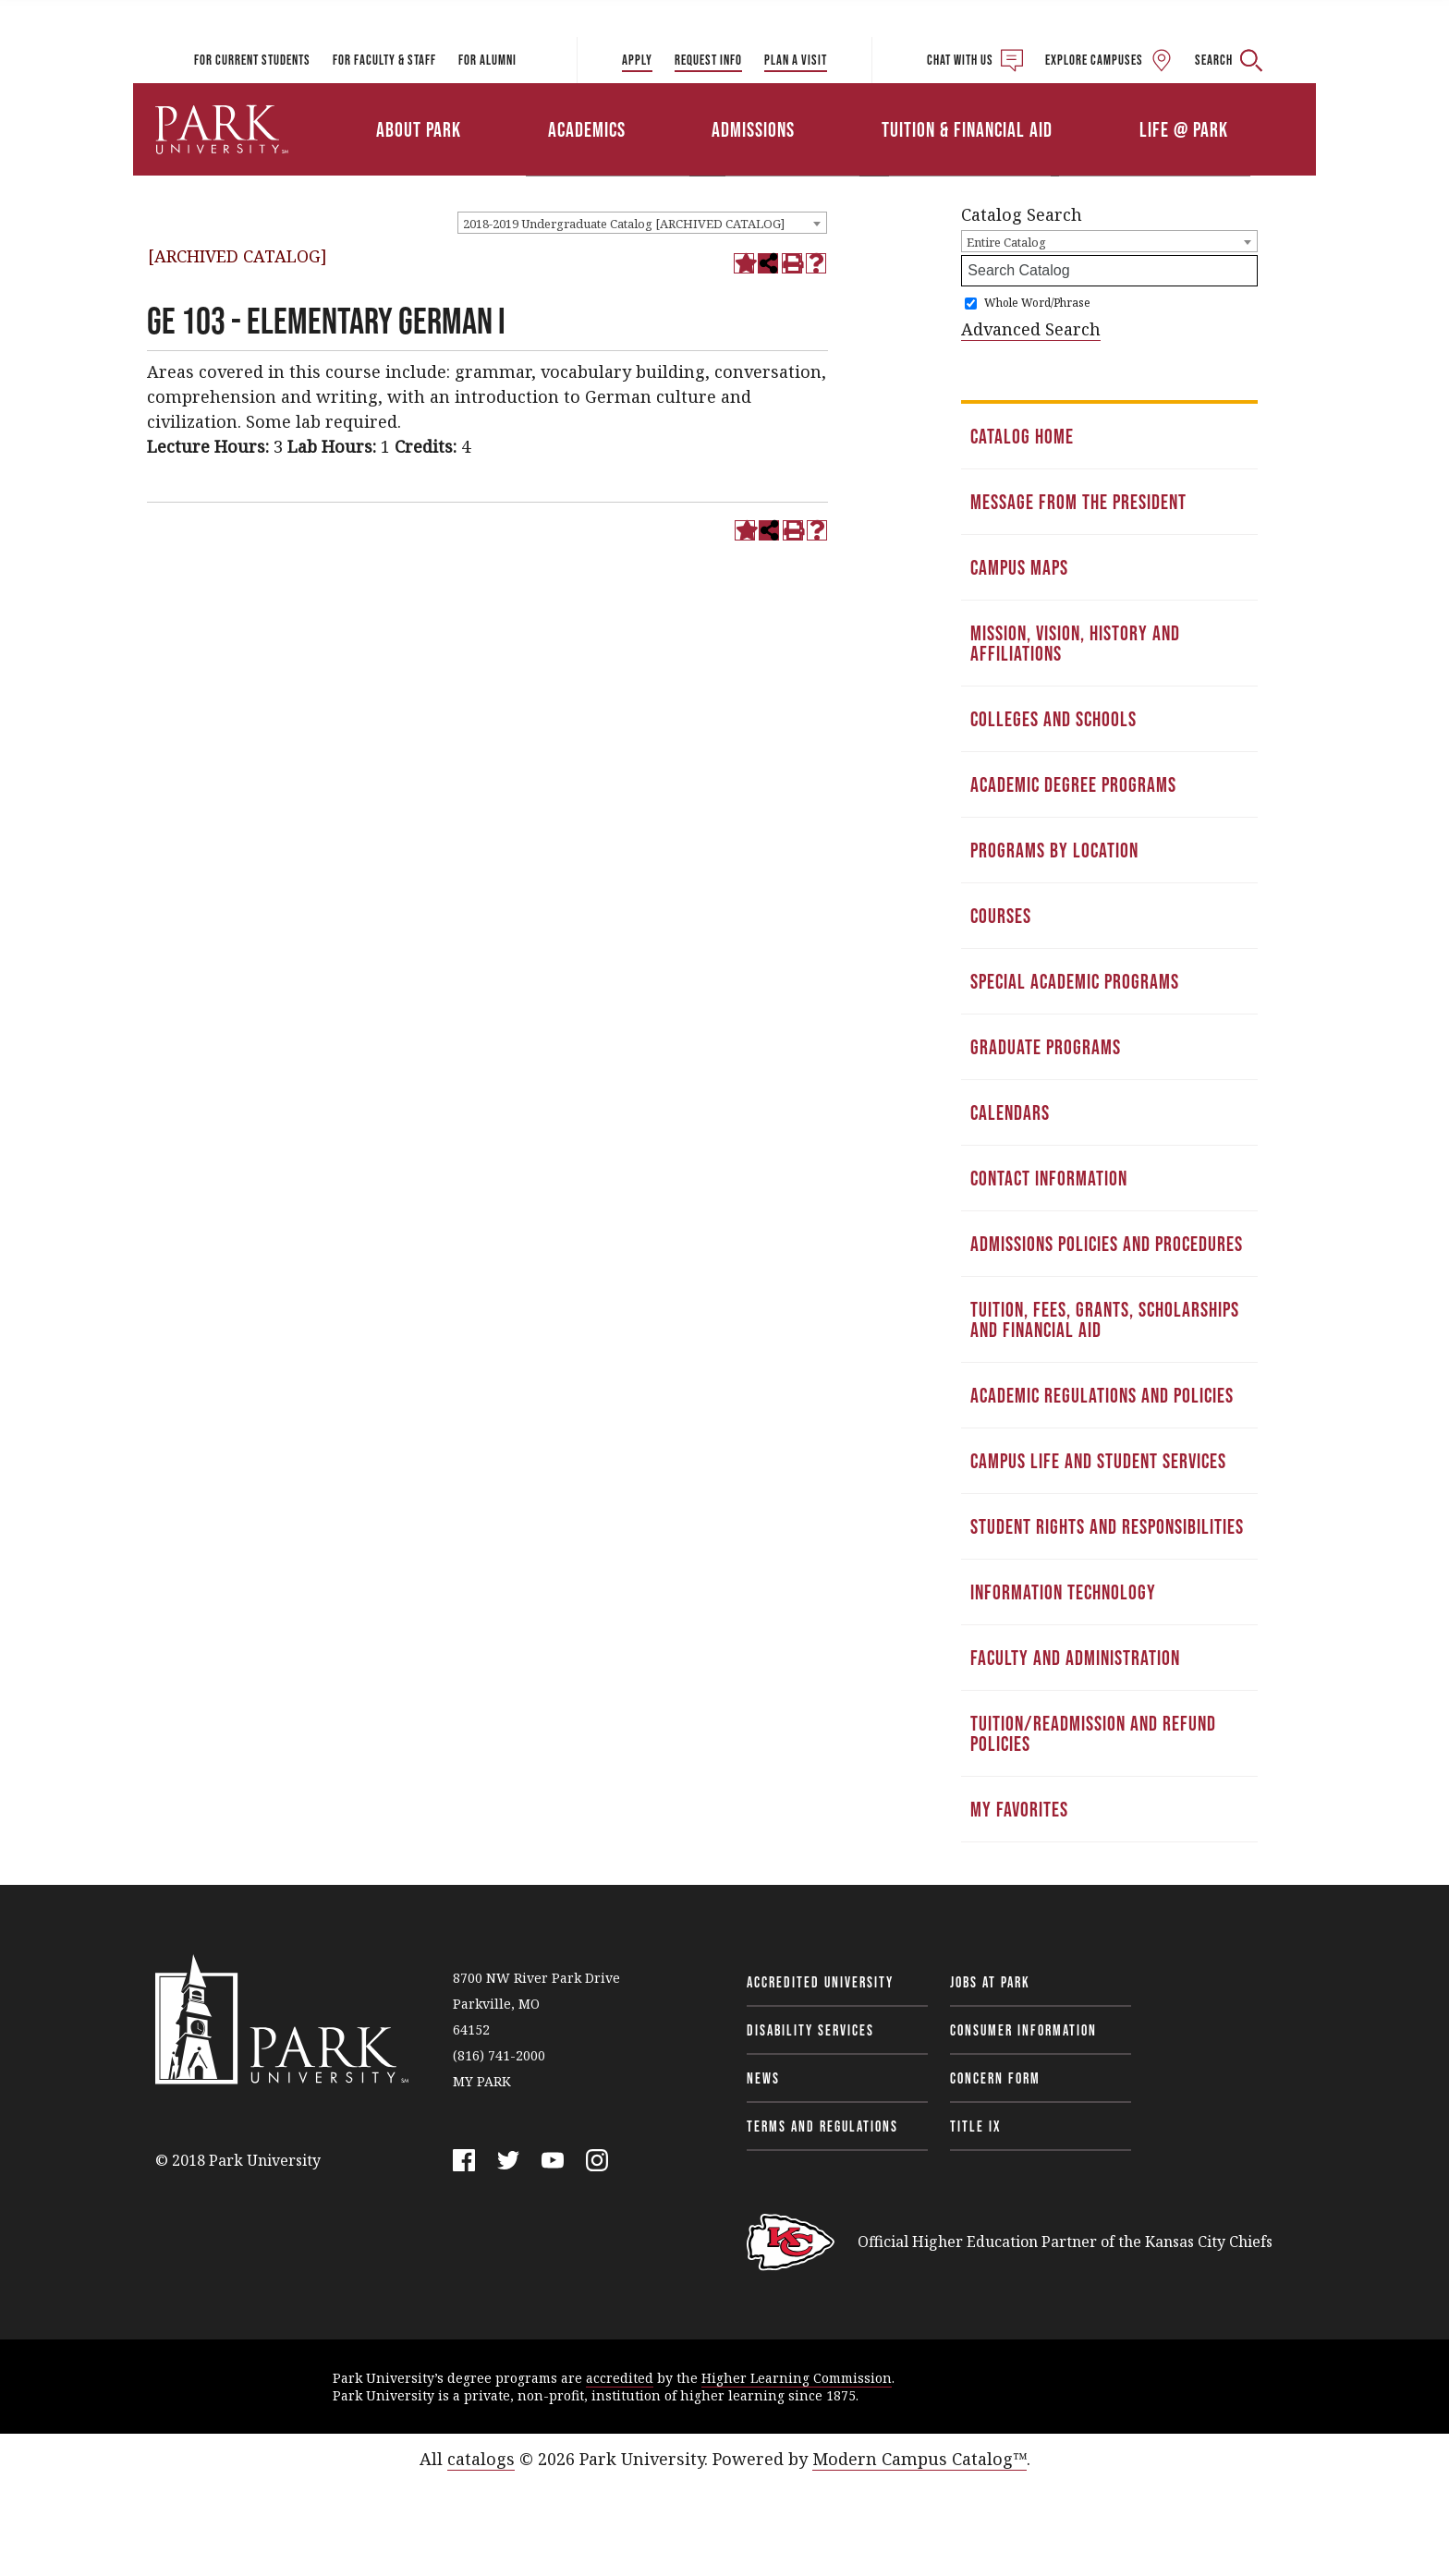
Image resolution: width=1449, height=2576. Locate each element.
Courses (1000, 916)
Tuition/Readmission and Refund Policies (1093, 1733)
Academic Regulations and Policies (1102, 1395)
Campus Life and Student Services (1098, 1461)
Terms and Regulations (822, 2126)
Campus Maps (1019, 567)
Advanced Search (1031, 329)
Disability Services (810, 2030)
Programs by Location (1054, 850)
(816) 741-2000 (499, 2055)
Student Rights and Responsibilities (1107, 1526)
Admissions (753, 129)
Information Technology (1063, 1592)
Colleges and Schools (1053, 719)
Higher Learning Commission (796, 2378)
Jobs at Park (990, 1982)
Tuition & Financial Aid (967, 129)
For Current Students (252, 59)
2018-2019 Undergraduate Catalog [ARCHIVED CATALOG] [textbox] (624, 223)
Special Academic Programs (1074, 981)
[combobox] (642, 223)
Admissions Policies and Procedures (1106, 1244)
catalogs (481, 2459)
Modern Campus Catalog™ (919, 2459)
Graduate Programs (1045, 1047)
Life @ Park (1183, 129)
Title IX (976, 2126)
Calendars (1010, 1112)
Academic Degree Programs (1073, 784)
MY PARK (482, 2081)
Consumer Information (1023, 2030)
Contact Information (1048, 1178)
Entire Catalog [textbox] (1006, 242)
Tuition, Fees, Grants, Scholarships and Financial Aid (1104, 1319)
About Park (418, 129)
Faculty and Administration (1075, 1657)
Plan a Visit (795, 59)
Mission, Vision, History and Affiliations (1075, 643)
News (763, 2078)
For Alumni (487, 59)
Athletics (1101, 104)
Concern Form (995, 2078)
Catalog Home (1022, 436)
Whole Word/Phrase (1037, 302)
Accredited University (820, 1982)
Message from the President (1078, 502)
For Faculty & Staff (384, 59)
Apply (637, 59)
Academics (587, 129)
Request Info (708, 59)
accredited (619, 2378)
